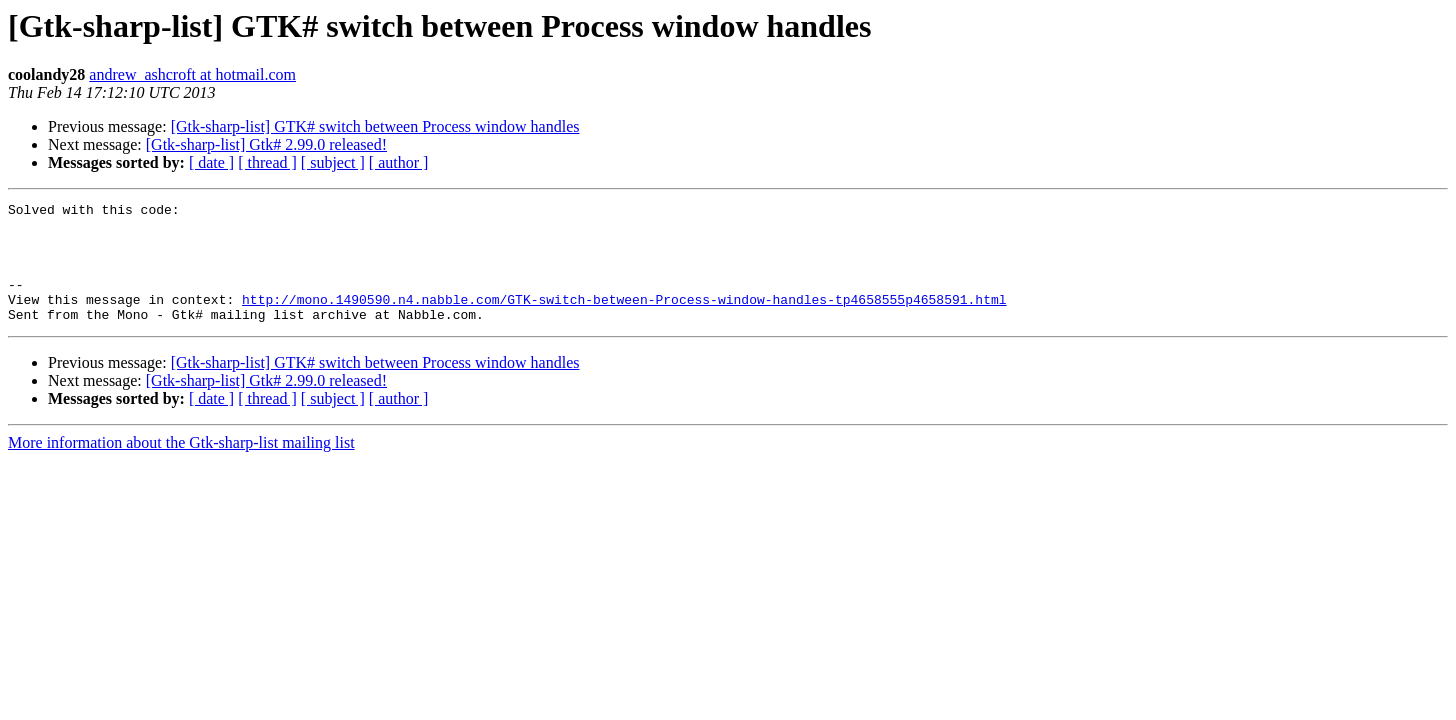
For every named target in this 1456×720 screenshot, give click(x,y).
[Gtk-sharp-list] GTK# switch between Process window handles (375, 126)
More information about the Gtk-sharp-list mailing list (181, 466)
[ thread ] (267, 162)
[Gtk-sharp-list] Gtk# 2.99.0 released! (266, 144)
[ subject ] (333, 162)
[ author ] (399, 162)
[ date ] (211, 162)
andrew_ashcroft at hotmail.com (192, 74)
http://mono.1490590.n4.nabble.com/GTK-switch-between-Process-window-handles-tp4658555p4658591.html (624, 320)
